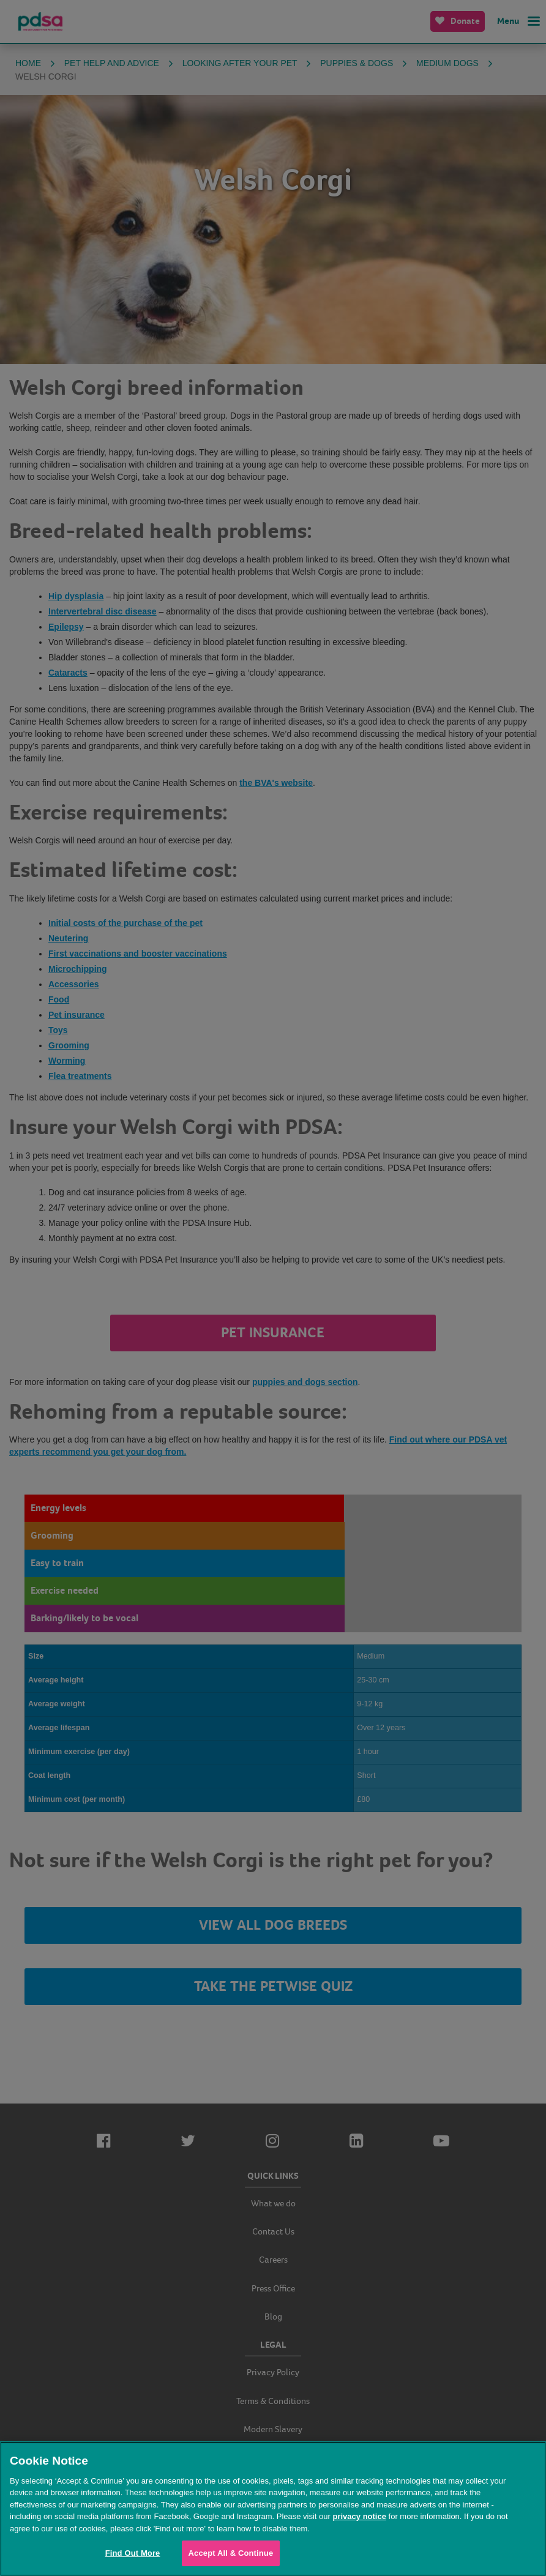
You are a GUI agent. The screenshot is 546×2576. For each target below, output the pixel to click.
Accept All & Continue (231, 2553)
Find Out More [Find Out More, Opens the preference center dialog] (132, 2553)
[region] (273, 2508)
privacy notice (359, 2516)
